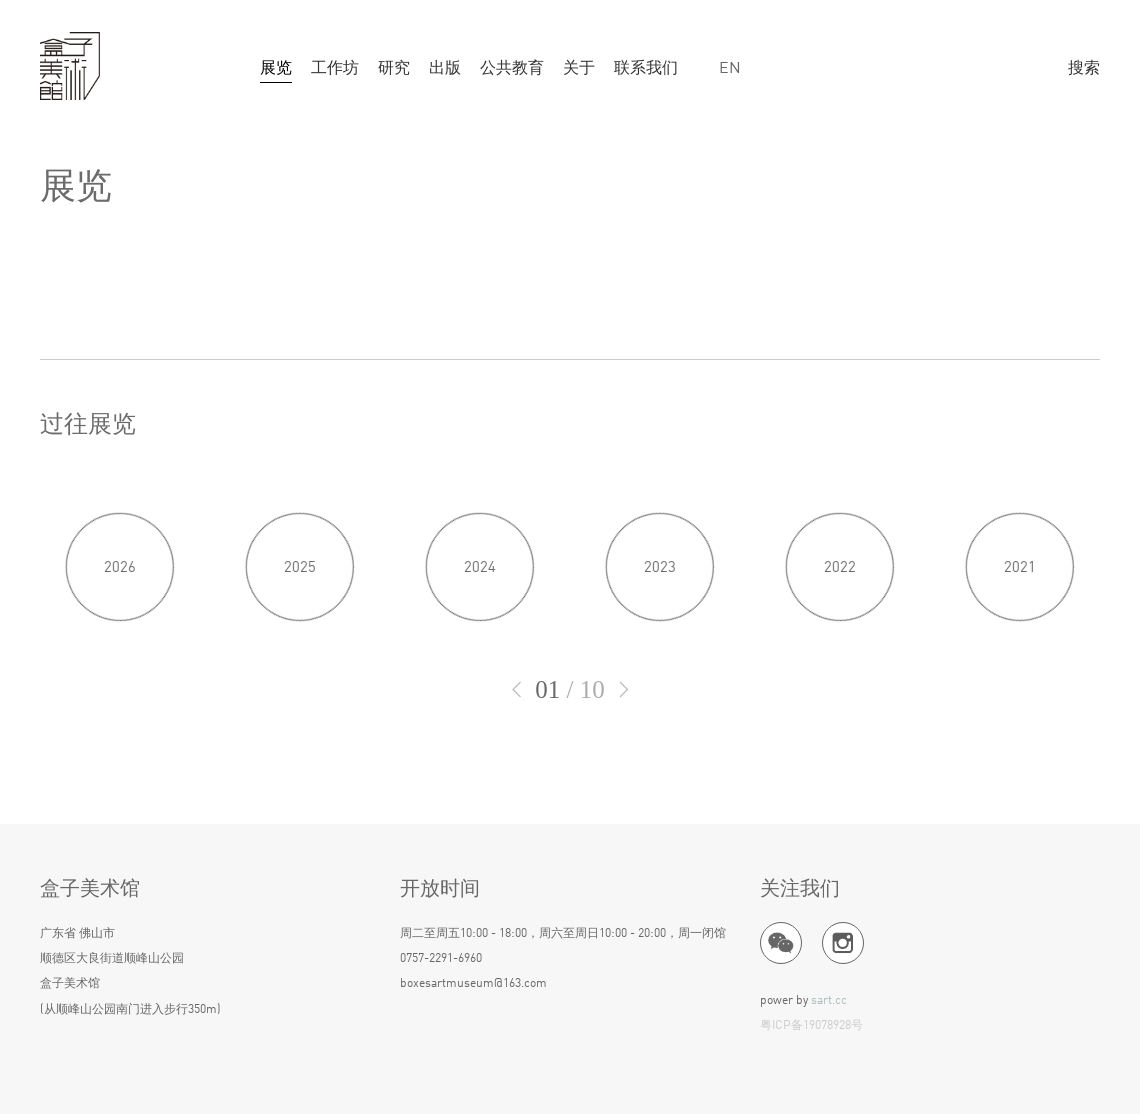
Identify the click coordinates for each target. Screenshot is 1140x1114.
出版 (445, 69)
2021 (1020, 639)
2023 (660, 639)
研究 (394, 69)
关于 (579, 69)
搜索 (1084, 69)
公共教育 (512, 69)
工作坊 (335, 69)
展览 (276, 69)
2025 (300, 639)
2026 (120, 639)
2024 (480, 639)
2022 (840, 639)
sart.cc (829, 1001)
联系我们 (646, 69)
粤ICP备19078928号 (811, 1027)
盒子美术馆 (70, 67)
